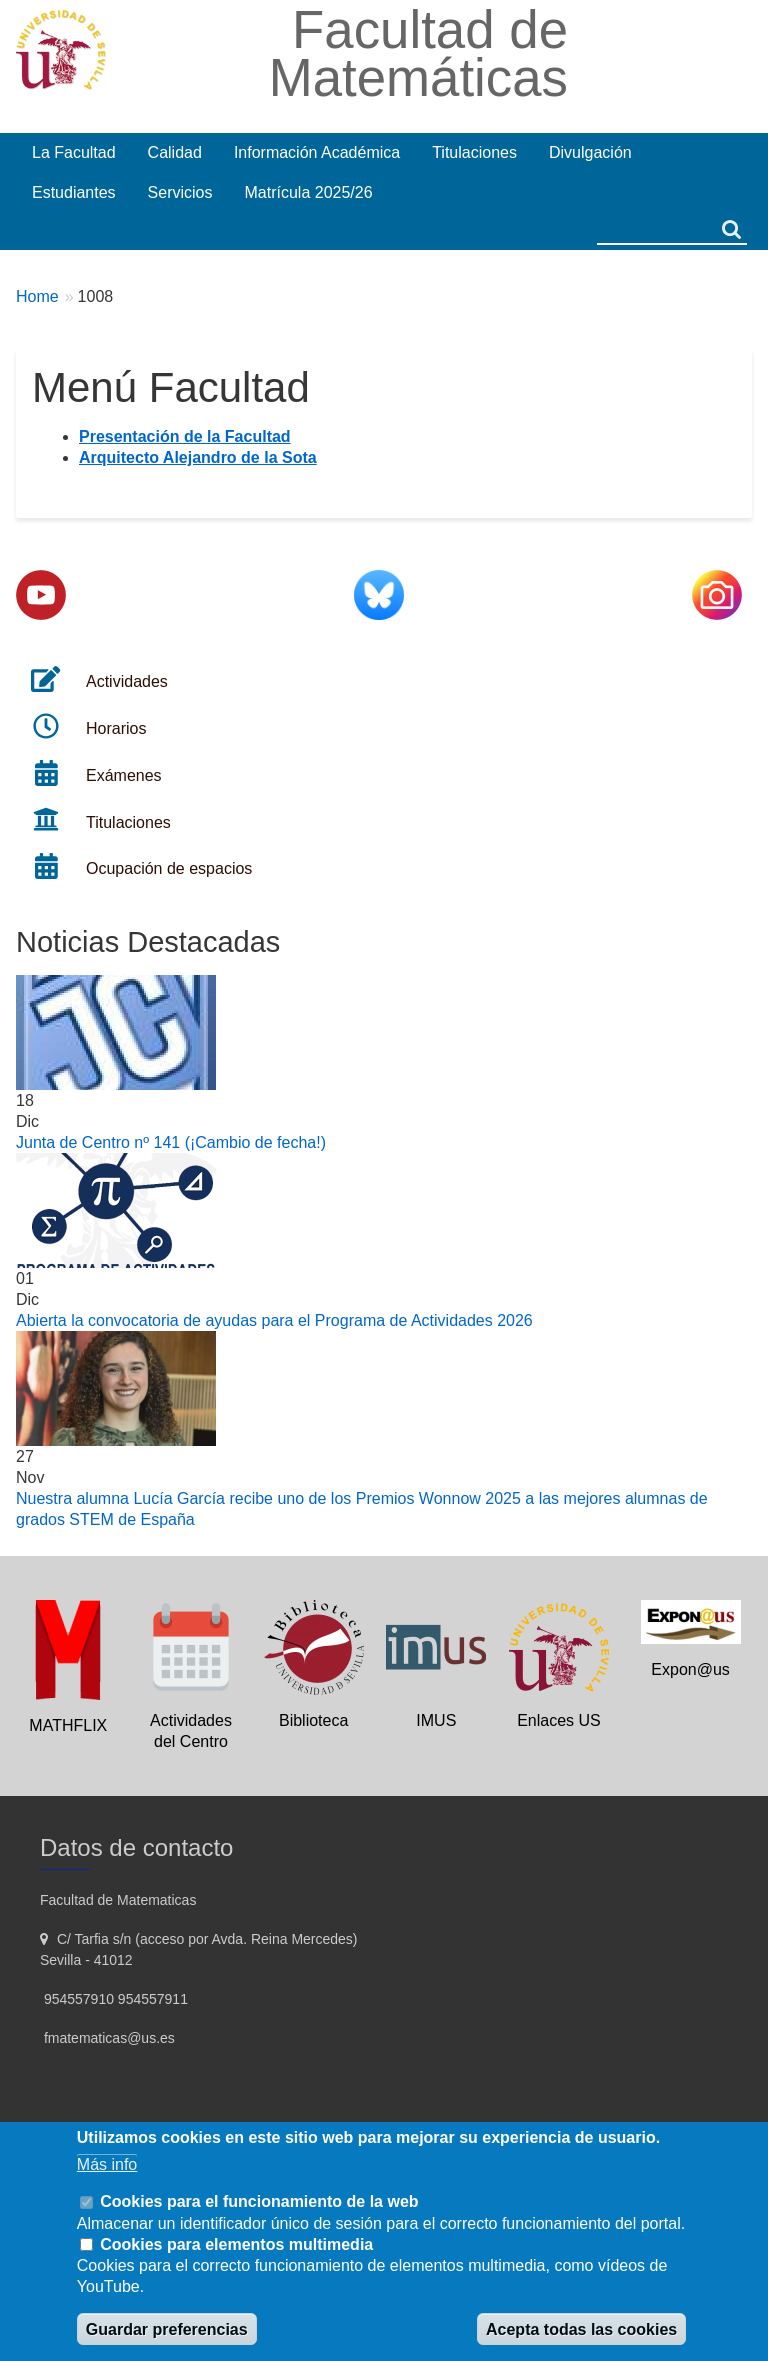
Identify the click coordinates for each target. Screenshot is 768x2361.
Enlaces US (559, 1720)
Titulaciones (128, 822)
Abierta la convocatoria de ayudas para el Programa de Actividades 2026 (274, 1320)
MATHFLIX (68, 1725)
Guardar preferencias (167, 2329)
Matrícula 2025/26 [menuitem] (309, 192)
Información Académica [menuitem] (317, 152)
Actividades (127, 681)
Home (37, 296)
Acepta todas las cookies (581, 2329)
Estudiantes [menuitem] (74, 192)
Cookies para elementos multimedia (236, 2244)
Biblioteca (313, 1720)
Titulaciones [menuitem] (474, 152)
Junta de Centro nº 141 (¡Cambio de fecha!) (171, 1142)
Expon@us (690, 1669)
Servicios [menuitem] (180, 192)
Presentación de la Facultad (185, 436)
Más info (107, 2164)
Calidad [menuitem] (175, 152)
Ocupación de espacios (169, 868)
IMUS (436, 1720)
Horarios (116, 728)
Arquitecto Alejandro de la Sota (198, 457)
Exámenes (124, 775)
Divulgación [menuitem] (590, 152)
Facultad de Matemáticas (418, 53)
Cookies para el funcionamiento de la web (259, 2201)
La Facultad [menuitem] (74, 152)
